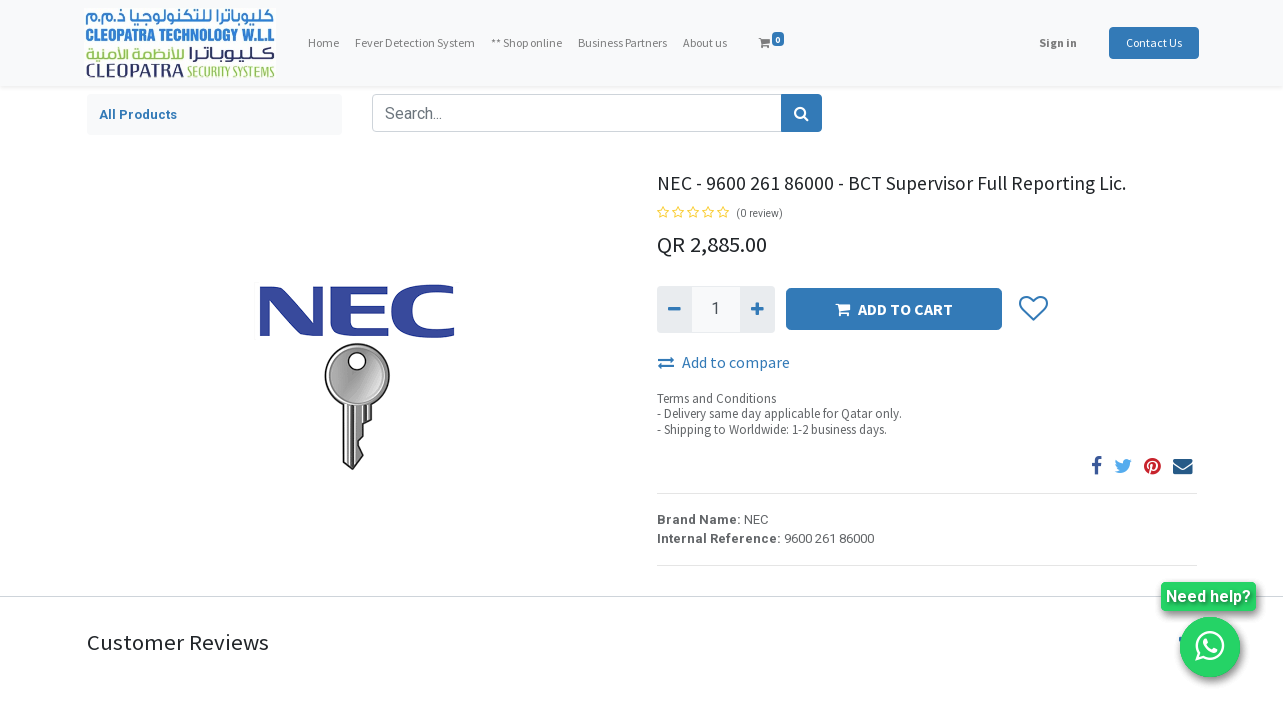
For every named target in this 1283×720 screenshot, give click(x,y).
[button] (1033, 310)
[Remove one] (674, 309)
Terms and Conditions (716, 398)
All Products (138, 114)
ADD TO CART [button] (894, 309)
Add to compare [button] (724, 362)
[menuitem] (325, 43)
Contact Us (1152, 42)
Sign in (1056, 42)
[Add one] (757, 309)
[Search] (801, 113)
